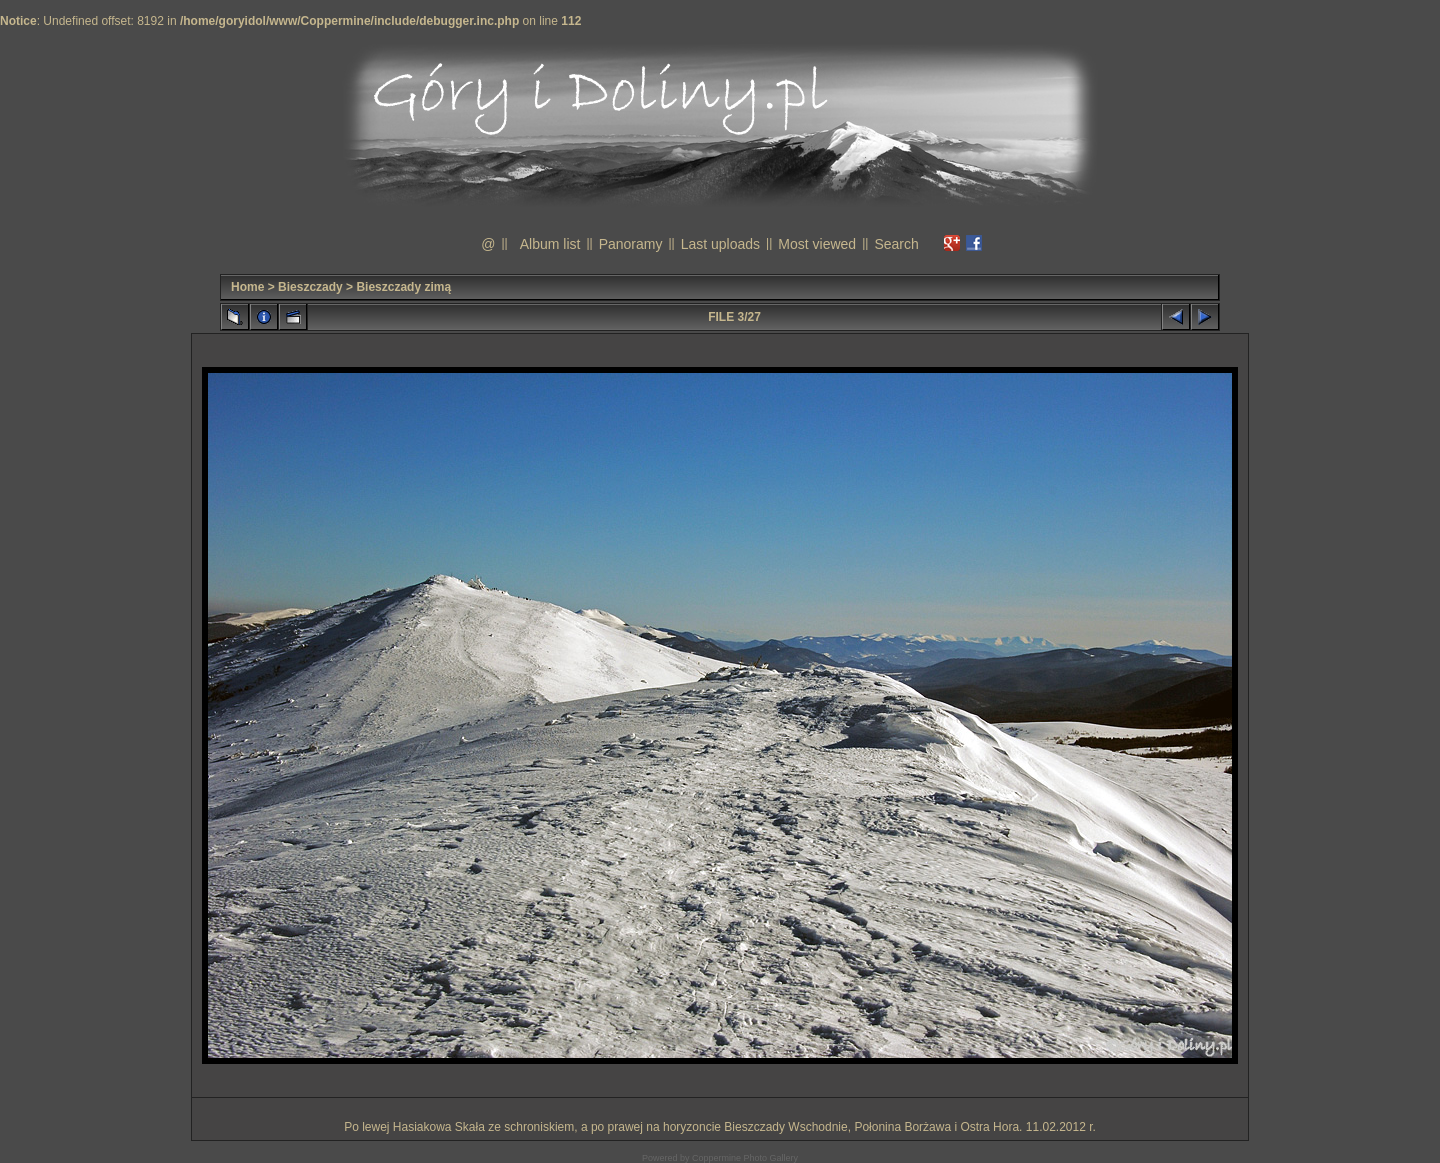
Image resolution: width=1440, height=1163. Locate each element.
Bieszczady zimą (403, 287)
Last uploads (720, 244)
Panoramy (631, 244)
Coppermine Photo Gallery (745, 1158)
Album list (550, 244)
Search (896, 244)
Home (247, 287)
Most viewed (817, 244)
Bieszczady (310, 287)
